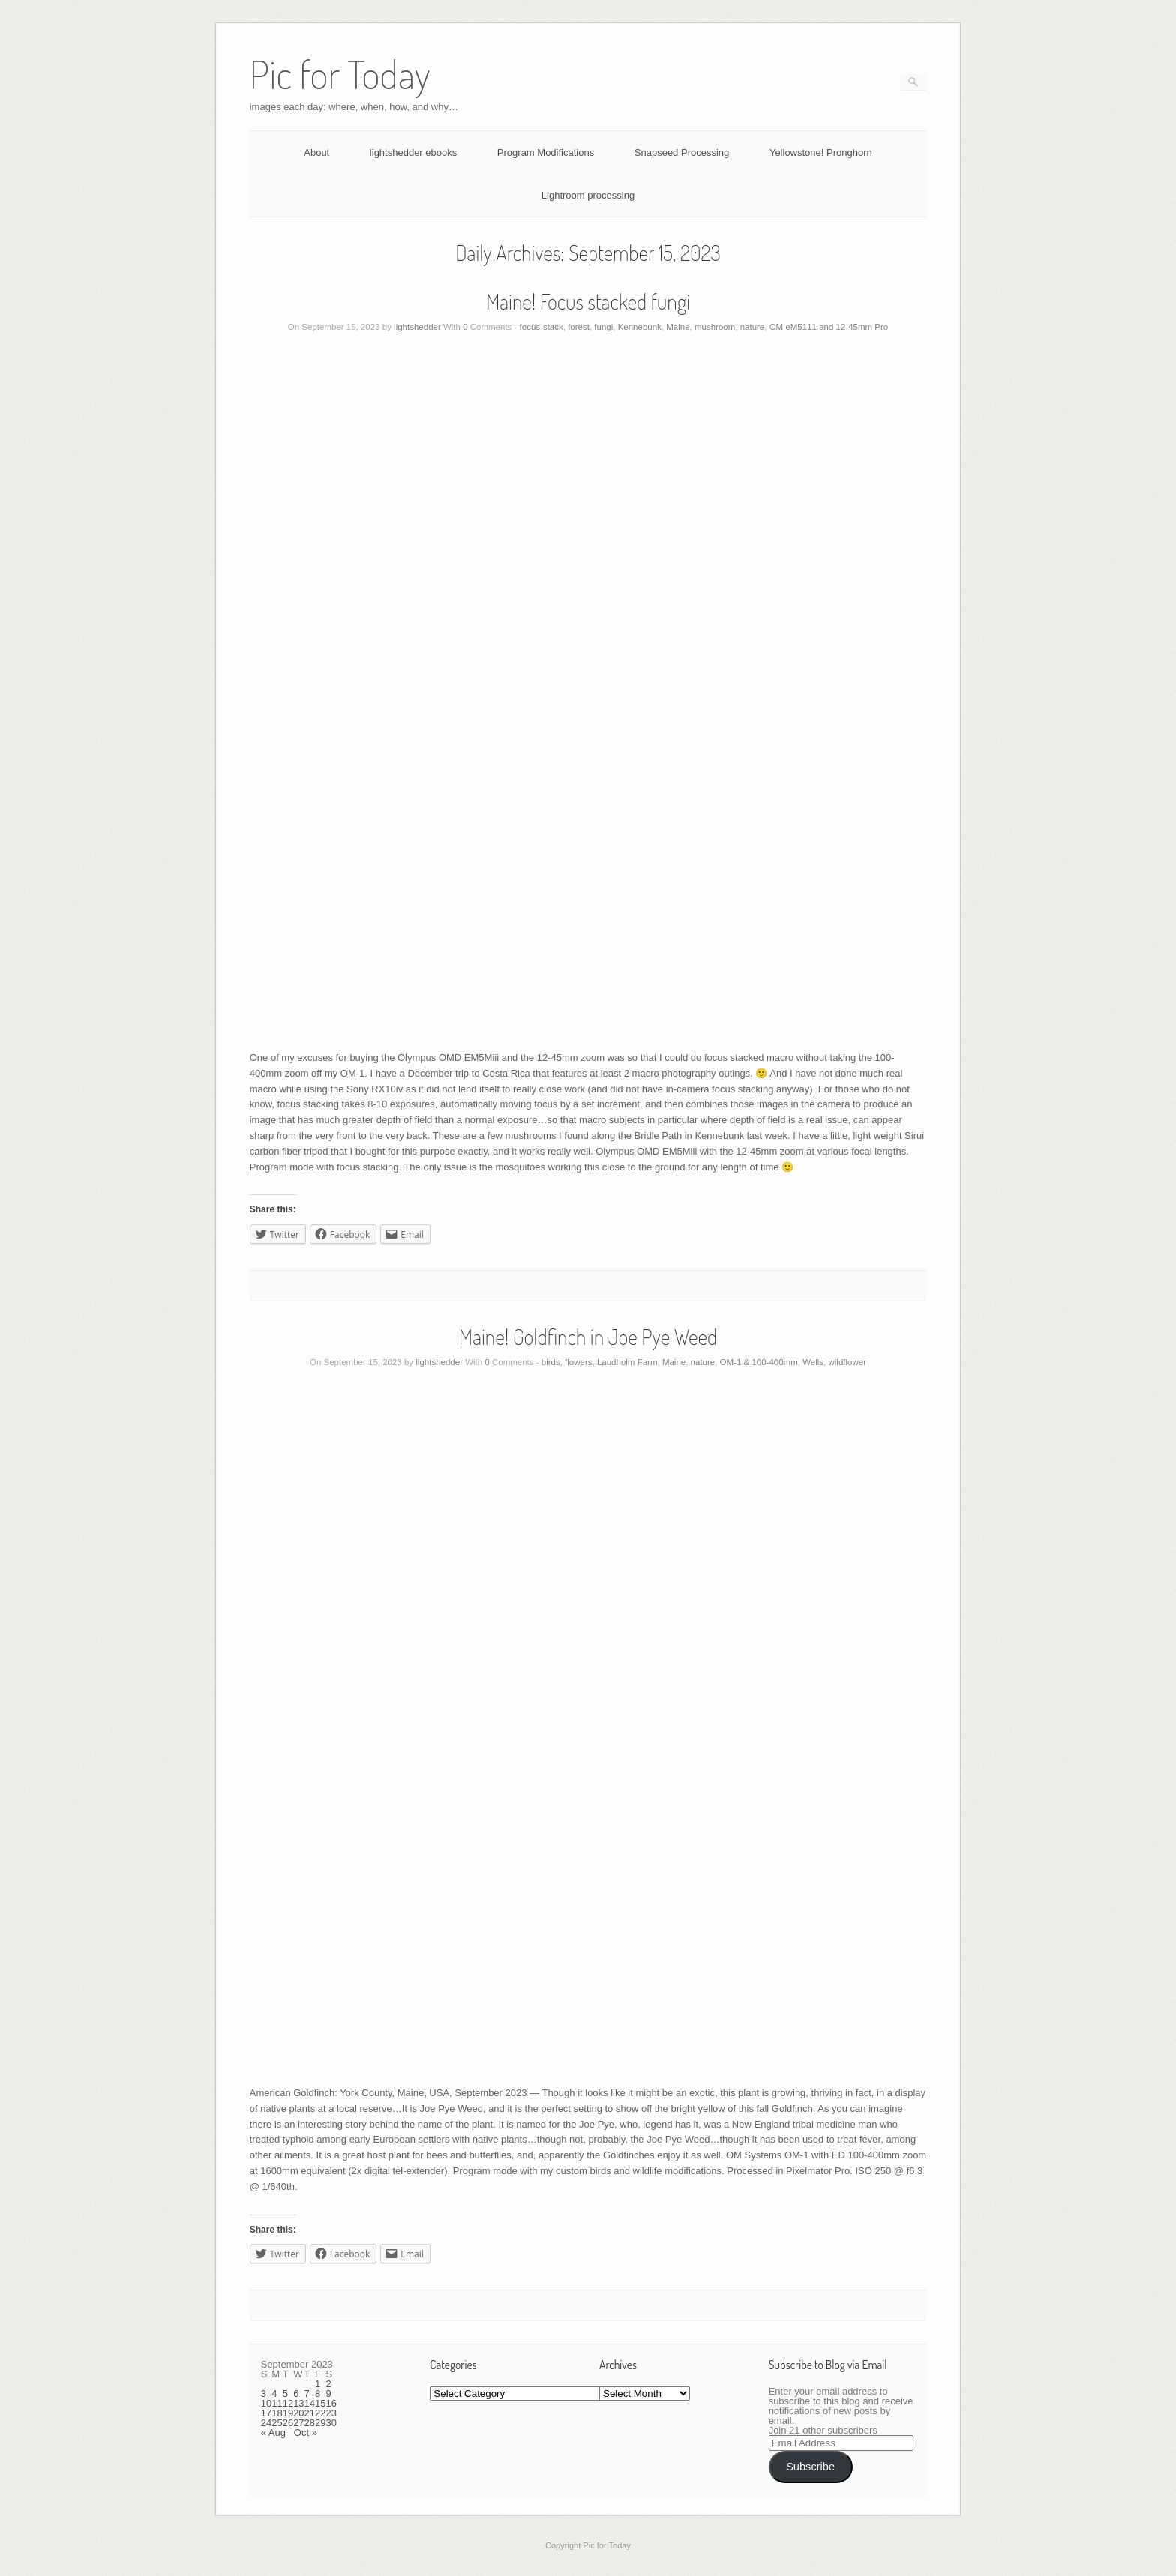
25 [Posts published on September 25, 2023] (277, 2422)
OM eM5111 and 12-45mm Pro (829, 326)
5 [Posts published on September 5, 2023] (285, 2393)
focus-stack (541, 326)
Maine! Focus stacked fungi (588, 301)
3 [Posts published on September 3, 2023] (263, 2393)
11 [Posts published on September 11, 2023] (277, 2403)
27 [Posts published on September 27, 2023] (298, 2422)
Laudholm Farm (627, 1362)
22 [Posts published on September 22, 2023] (320, 2413)
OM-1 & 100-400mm (759, 1362)
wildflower (847, 1362)
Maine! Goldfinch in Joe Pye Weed (588, 1336)
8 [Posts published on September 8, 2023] (317, 2393)
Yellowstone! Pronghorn (821, 152)
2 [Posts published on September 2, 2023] (329, 2383)
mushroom (714, 326)
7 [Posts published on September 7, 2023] (307, 2393)
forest (579, 326)
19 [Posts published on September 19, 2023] (288, 2413)
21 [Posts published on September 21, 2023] (309, 2413)
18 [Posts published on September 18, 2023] (277, 2413)
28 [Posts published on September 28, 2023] (309, 2422)
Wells (813, 1362)
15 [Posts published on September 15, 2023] (320, 2403)
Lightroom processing (588, 195)
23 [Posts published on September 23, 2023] (331, 2413)
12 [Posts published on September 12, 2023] (288, 2403)
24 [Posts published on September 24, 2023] (266, 2422)
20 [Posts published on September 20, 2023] (298, 2413)
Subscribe (810, 2467)
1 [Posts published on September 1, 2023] (317, 2383)
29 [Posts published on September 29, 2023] (320, 2422)
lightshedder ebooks (413, 152)
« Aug (273, 2432)
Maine (677, 326)
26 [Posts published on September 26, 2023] (288, 2422)
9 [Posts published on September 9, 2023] (329, 2393)
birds (551, 1362)
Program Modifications (545, 152)
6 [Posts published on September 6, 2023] (295, 2393)
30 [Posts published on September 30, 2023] (331, 2422)
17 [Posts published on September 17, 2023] (266, 2413)
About (316, 152)
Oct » (305, 2432)
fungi (603, 326)
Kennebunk (640, 326)
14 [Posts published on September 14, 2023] (309, 2403)
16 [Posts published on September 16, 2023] (331, 2403)
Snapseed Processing (681, 152)
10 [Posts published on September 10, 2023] (266, 2403)
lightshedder (417, 326)
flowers (578, 1362)
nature (752, 326)
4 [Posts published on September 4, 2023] (274, 2393)
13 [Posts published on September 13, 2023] (298, 2403)
